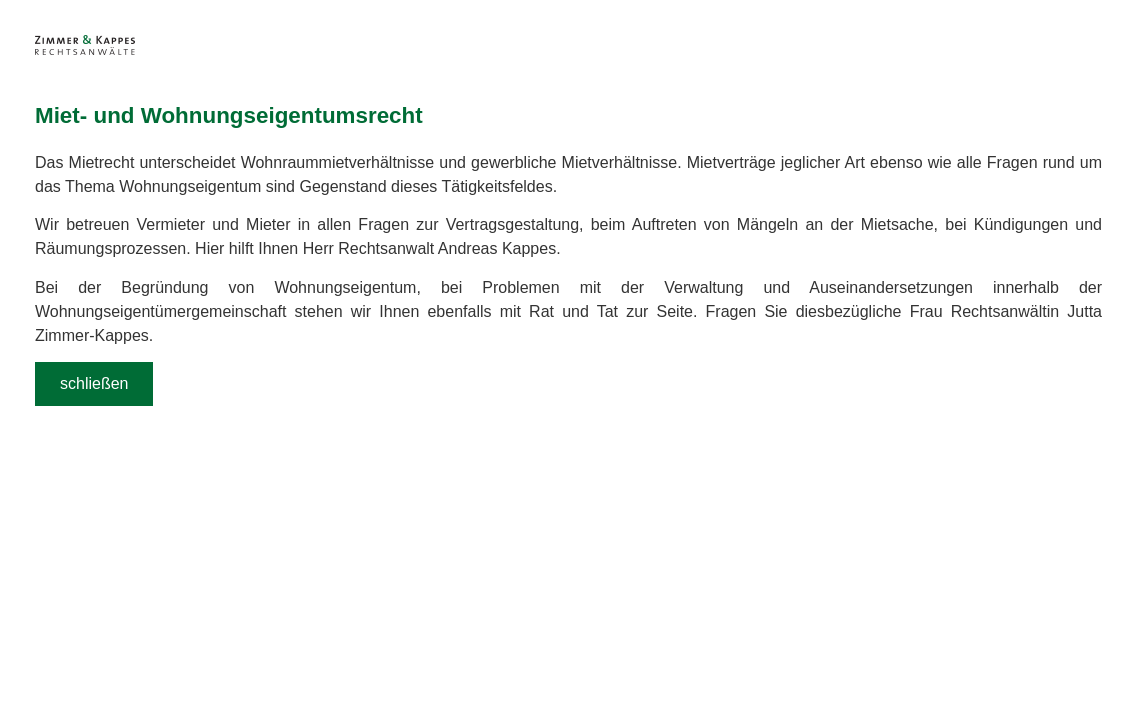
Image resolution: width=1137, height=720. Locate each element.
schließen (94, 383)
